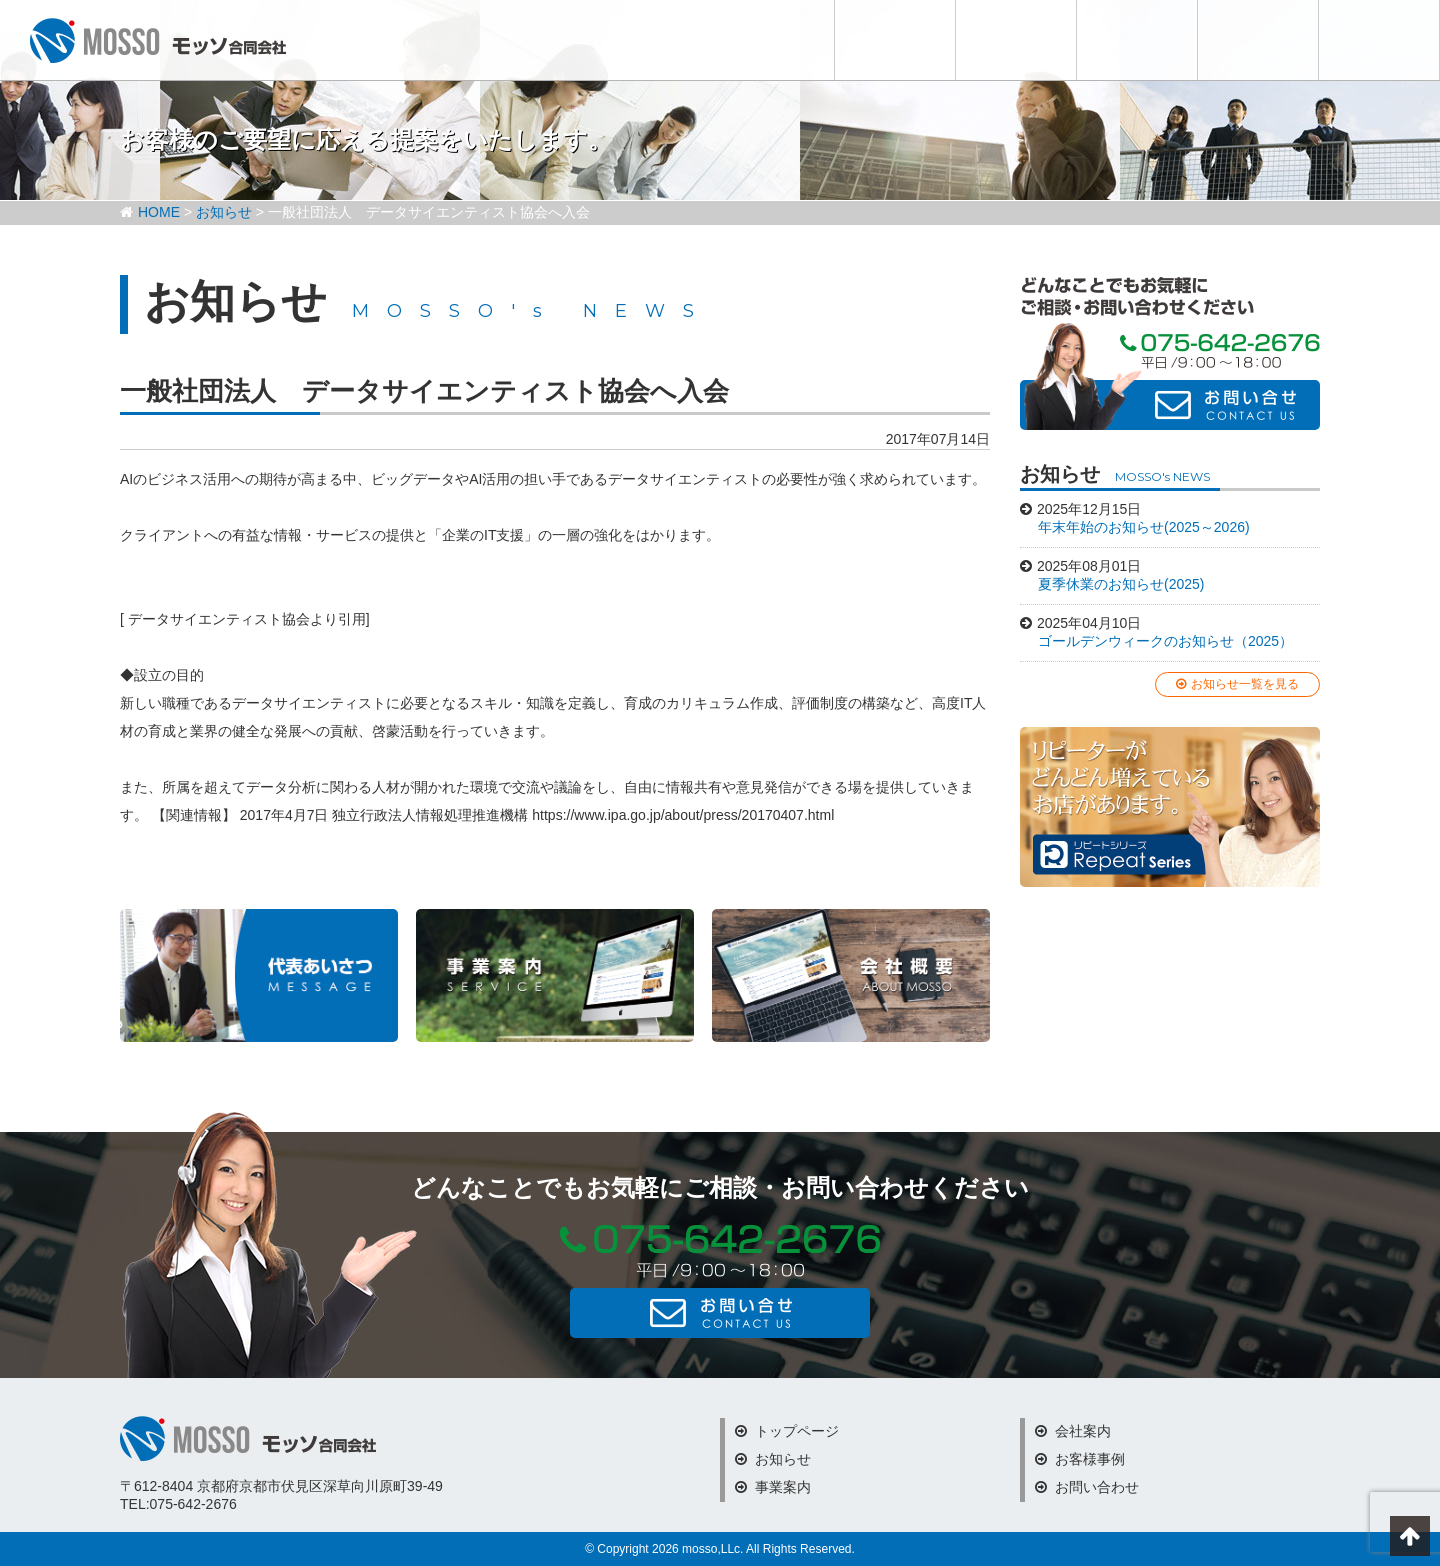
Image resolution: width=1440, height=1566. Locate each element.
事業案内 (773, 1487)
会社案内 (1137, 40)
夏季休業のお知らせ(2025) (1121, 584)
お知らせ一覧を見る (1237, 684)
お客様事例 (1258, 40)
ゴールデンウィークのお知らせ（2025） (1165, 641)
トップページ (787, 1431)
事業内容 (1016, 40)
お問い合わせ (1379, 40)
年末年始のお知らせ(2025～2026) (1144, 527)
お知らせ (895, 40)
